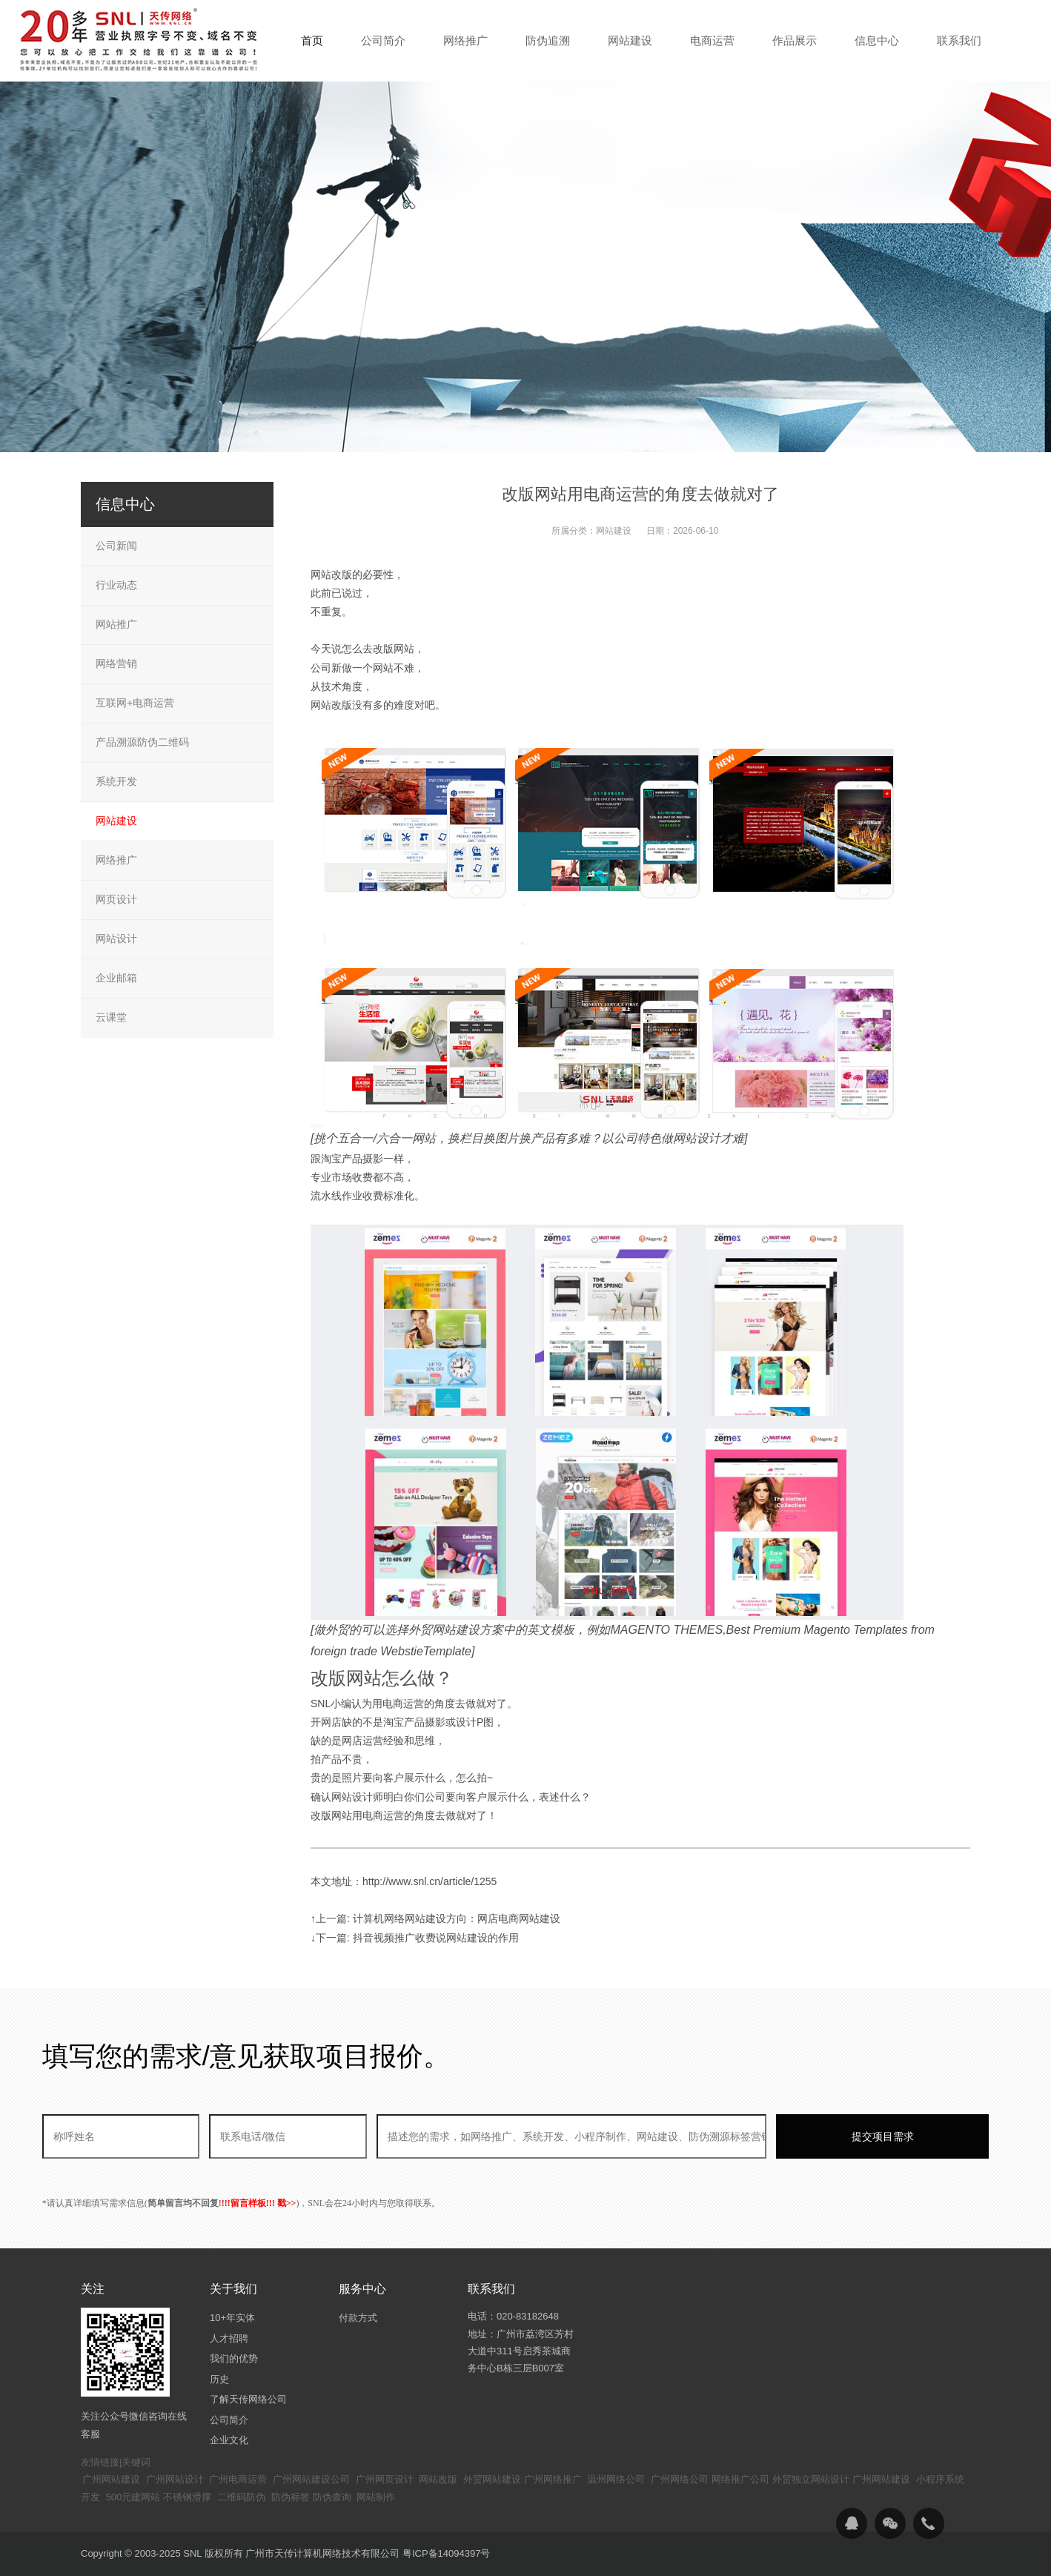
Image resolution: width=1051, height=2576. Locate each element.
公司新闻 (116, 546)
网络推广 (116, 860)
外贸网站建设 (492, 2479)
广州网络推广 (553, 2479)
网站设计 (116, 938)
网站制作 (376, 2497)
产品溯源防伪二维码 (142, 742)
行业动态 (116, 585)
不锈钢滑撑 (187, 2497)
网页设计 (116, 899)
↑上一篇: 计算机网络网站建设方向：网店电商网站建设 (435, 1918)
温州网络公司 (616, 2479)
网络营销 (116, 663)
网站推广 (116, 624)
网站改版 (438, 2479)
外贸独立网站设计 (810, 2479)
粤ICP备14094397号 (446, 2553)
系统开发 (116, 781)
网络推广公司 (740, 2479)
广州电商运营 (238, 2479)
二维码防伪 (241, 2497)
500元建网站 (133, 2497)
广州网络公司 (680, 2479)
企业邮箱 (116, 978)
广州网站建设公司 (311, 2479)
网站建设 (613, 531)
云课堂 (111, 1017)
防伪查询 (332, 2497)
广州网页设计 (385, 2479)
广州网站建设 (111, 2479)
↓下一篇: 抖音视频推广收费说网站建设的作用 (415, 1938)
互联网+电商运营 (135, 703)
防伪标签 (290, 2497)
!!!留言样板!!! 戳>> (259, 2203)
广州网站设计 (175, 2479)
